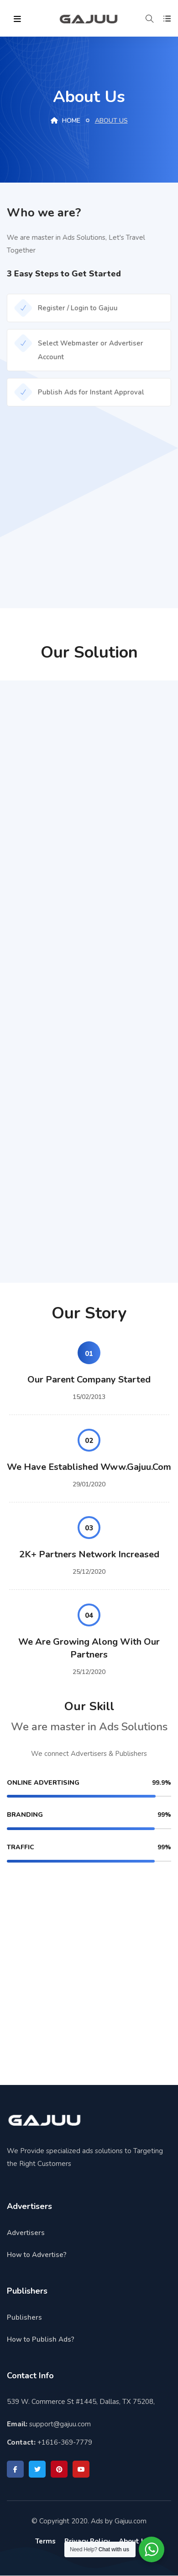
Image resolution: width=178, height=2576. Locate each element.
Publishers (24, 2317)
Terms (45, 2541)
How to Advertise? (37, 2254)
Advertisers (26, 2232)
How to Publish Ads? (40, 2339)
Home (65, 120)
